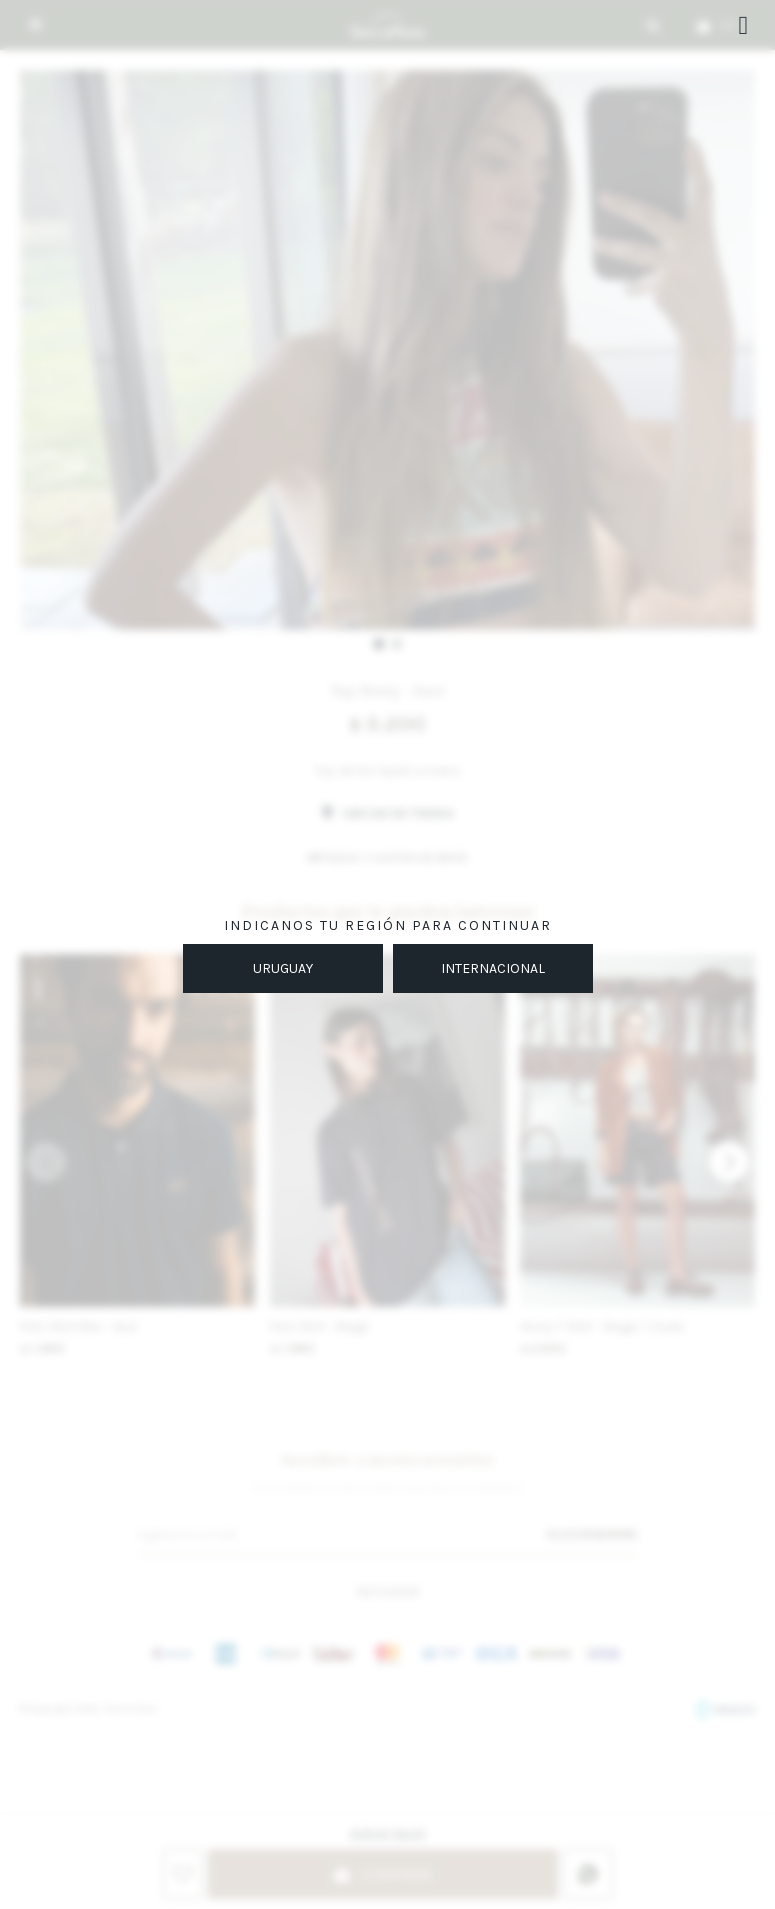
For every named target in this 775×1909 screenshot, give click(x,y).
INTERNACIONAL (493, 968)
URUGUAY (283, 968)
